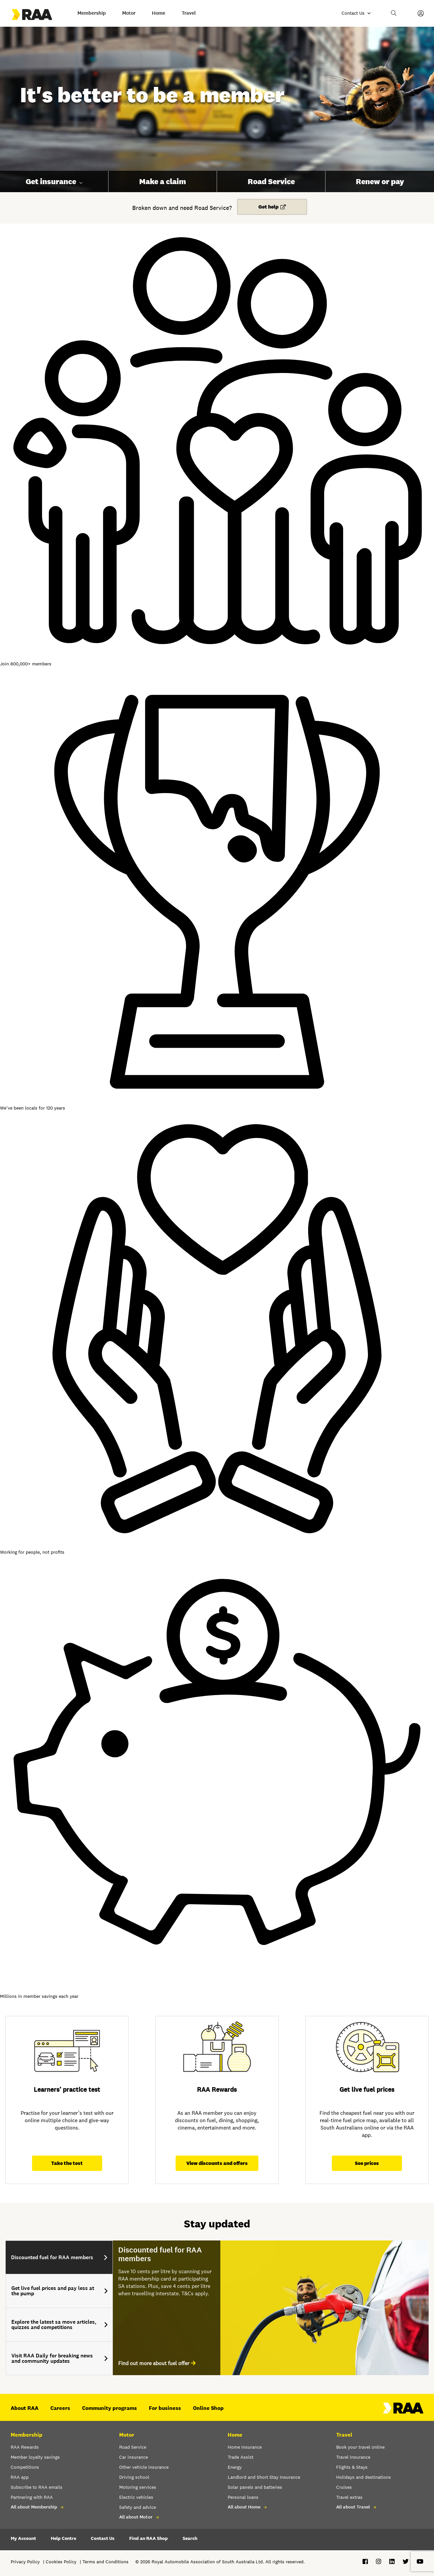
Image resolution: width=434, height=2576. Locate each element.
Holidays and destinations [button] (363, 2477)
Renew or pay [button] (380, 181)
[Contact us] (356, 13)
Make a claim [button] (162, 181)
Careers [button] (60, 2408)
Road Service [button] (271, 181)
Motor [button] (129, 13)
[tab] (59, 2257)
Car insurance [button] (133, 2457)
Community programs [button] (109, 2408)
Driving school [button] (134, 2477)
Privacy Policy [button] (25, 2562)
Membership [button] (91, 13)
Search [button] (190, 2538)
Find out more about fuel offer (153, 2363)
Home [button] (158, 13)
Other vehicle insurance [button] (144, 2467)
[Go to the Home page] (38, 14)
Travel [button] (189, 13)
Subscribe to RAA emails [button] (36, 2487)
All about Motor (136, 2517)
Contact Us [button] (103, 2538)
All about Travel (353, 2507)
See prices (367, 2163)
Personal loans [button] (243, 2497)
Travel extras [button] (349, 2497)
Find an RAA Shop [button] (148, 2538)
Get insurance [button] (51, 181)
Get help (268, 207)
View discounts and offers (217, 2163)
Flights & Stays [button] (352, 2467)
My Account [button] (23, 2538)
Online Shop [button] (208, 2408)
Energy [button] (235, 2467)
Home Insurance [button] (245, 2447)
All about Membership (34, 2507)
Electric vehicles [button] (136, 2497)
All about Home (244, 2507)
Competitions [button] (25, 2467)
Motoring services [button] (137, 2487)
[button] (394, 13)
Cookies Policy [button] (61, 2562)
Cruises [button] (344, 2487)
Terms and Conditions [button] (105, 2562)
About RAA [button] (24, 2408)
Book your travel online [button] (360, 2447)
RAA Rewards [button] (25, 2447)
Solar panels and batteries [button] (255, 2487)
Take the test (67, 2163)
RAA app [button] (20, 2477)
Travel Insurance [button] (353, 2457)
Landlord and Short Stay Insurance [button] (264, 2477)
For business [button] (165, 2408)
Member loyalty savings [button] (35, 2457)
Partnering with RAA (32, 2497)
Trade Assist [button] (240, 2457)
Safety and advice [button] (137, 2507)
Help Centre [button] (63, 2538)
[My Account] (420, 13)
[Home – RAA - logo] (403, 2412)
